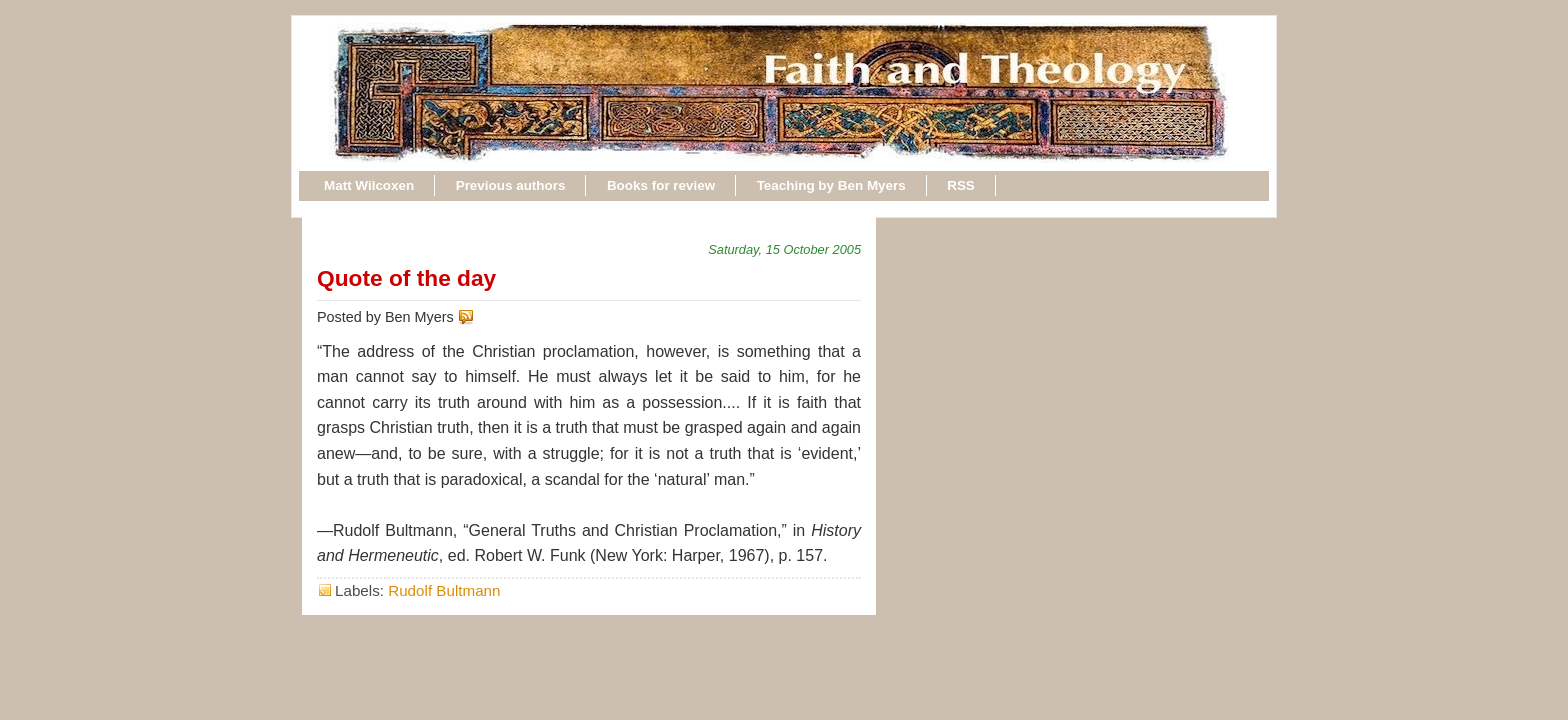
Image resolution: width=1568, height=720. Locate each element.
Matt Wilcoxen (369, 185)
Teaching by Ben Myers (831, 185)
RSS (961, 185)
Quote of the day (406, 278)
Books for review (661, 185)
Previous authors (511, 185)
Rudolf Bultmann (444, 590)
